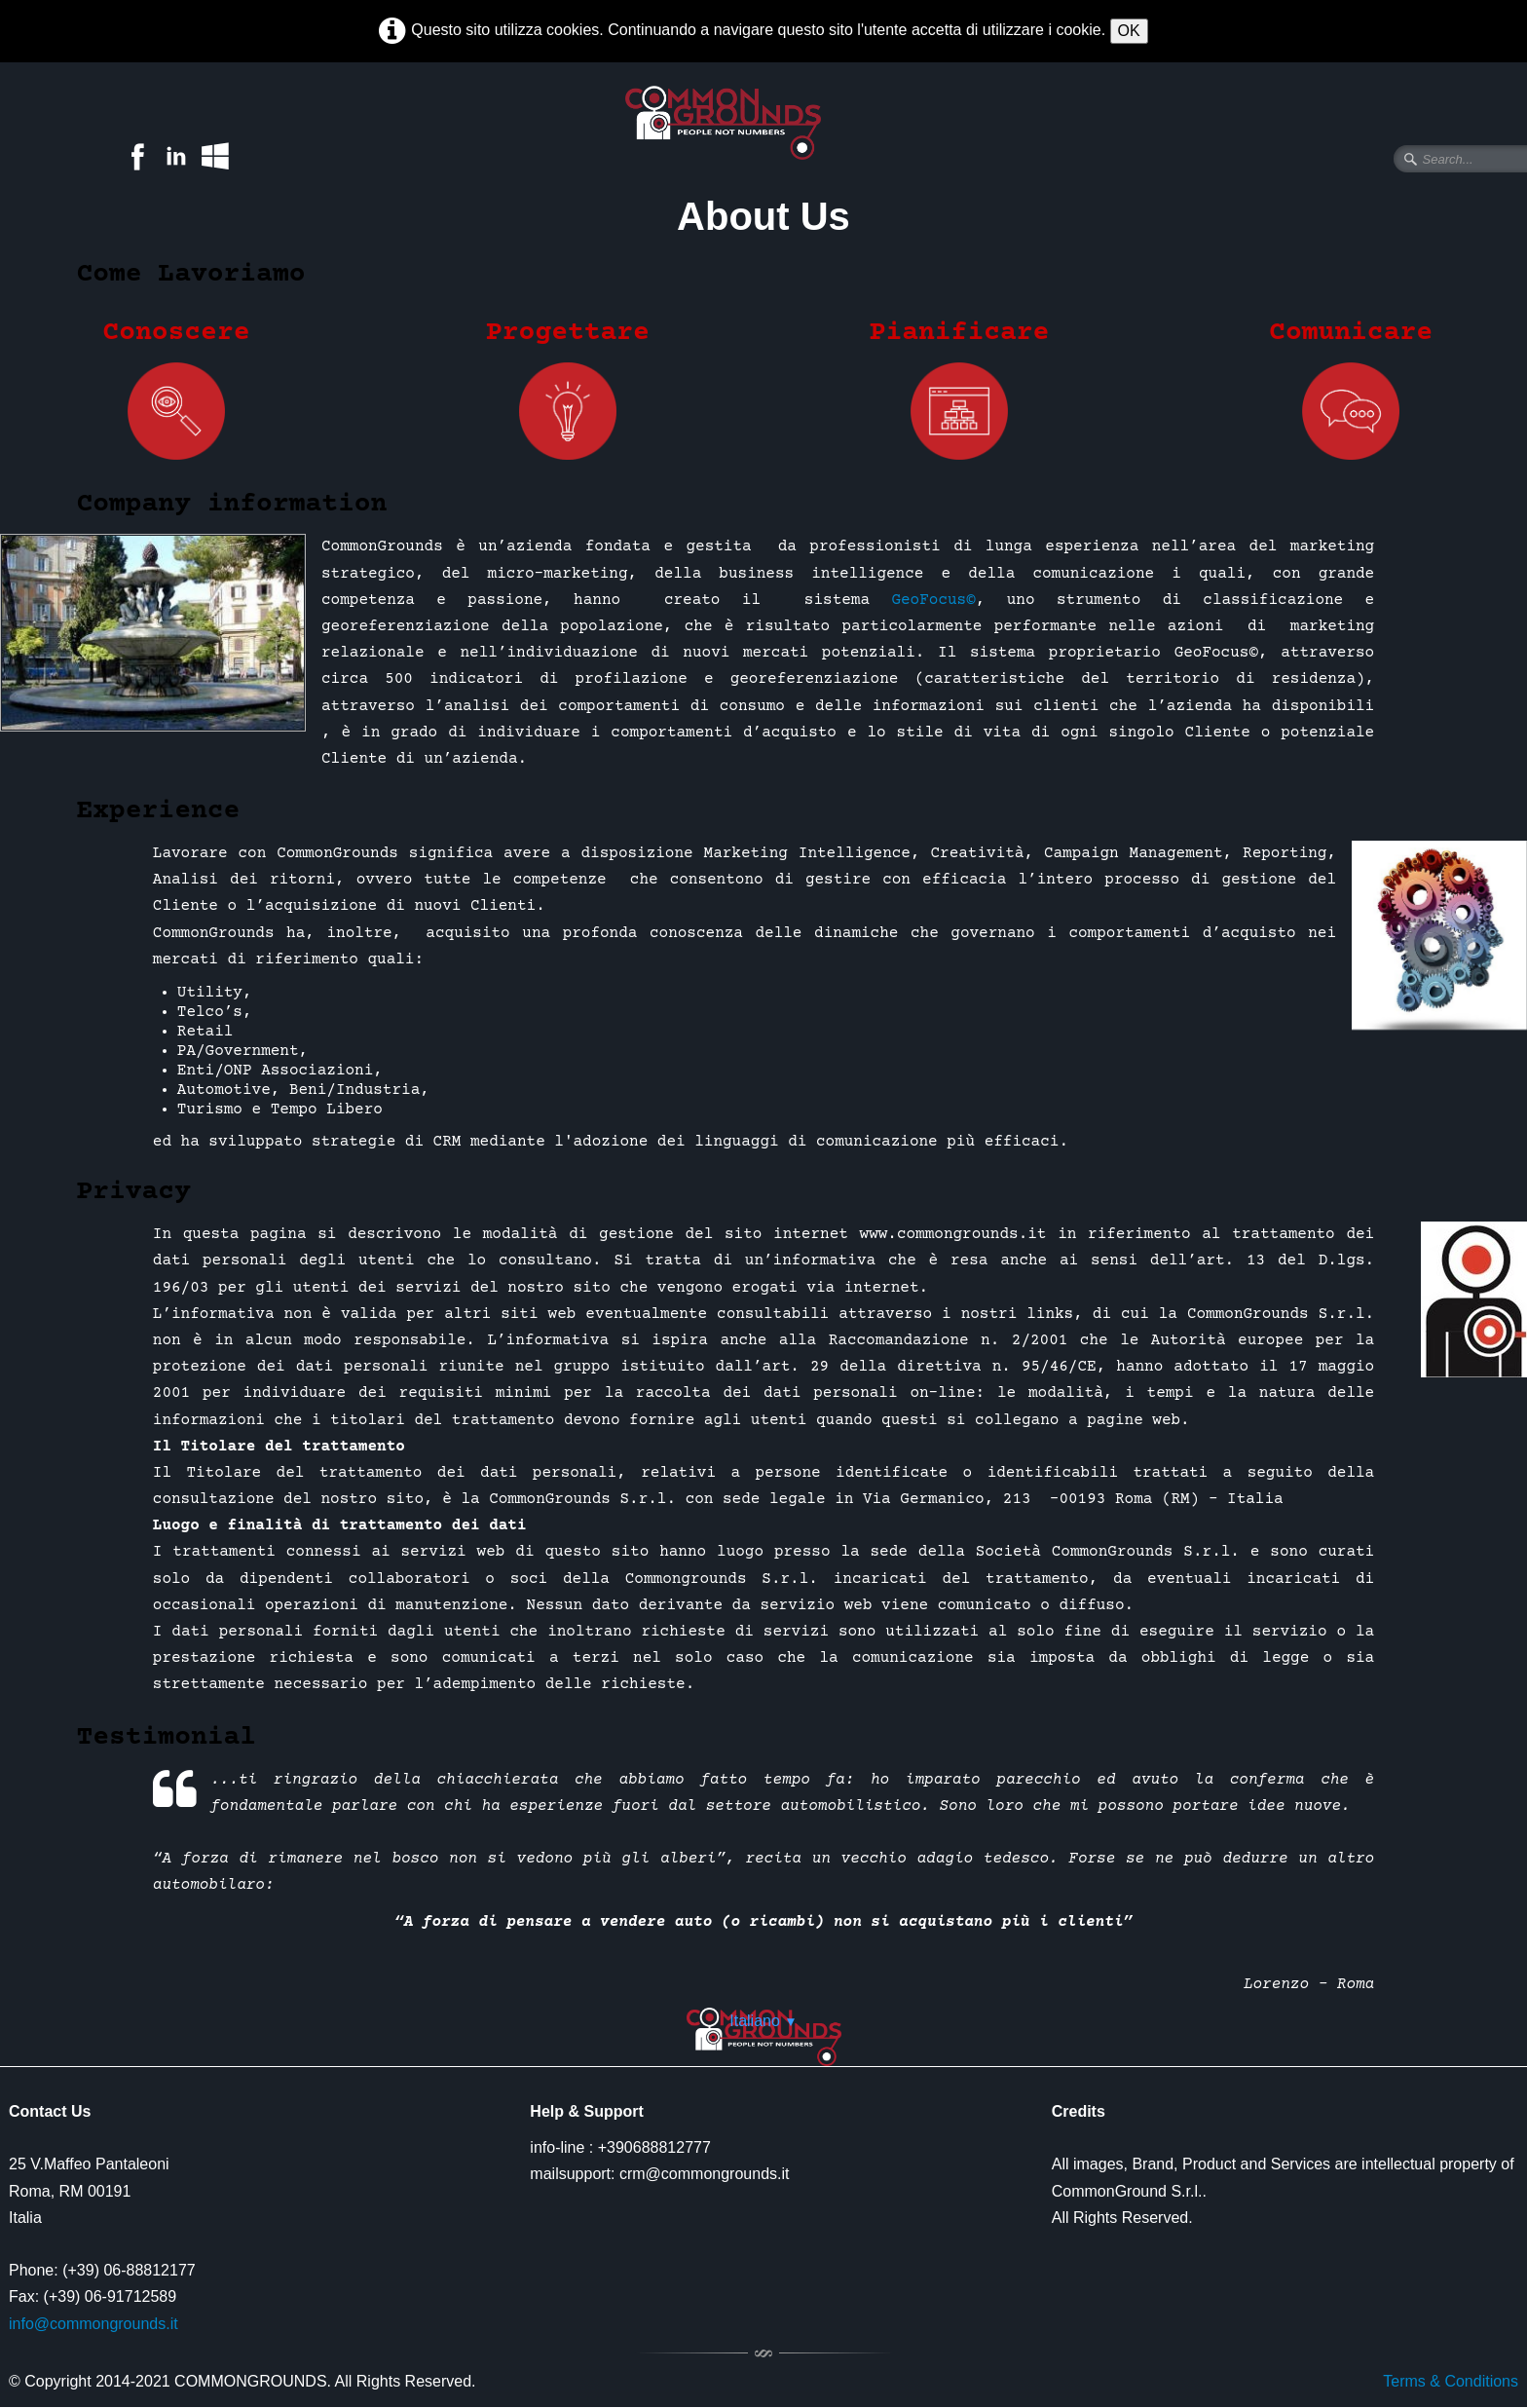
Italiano (763, 2021)
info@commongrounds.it (93, 2323)
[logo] (739, 123)
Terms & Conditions (1450, 2381)
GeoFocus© (933, 600)
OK (1129, 30)
